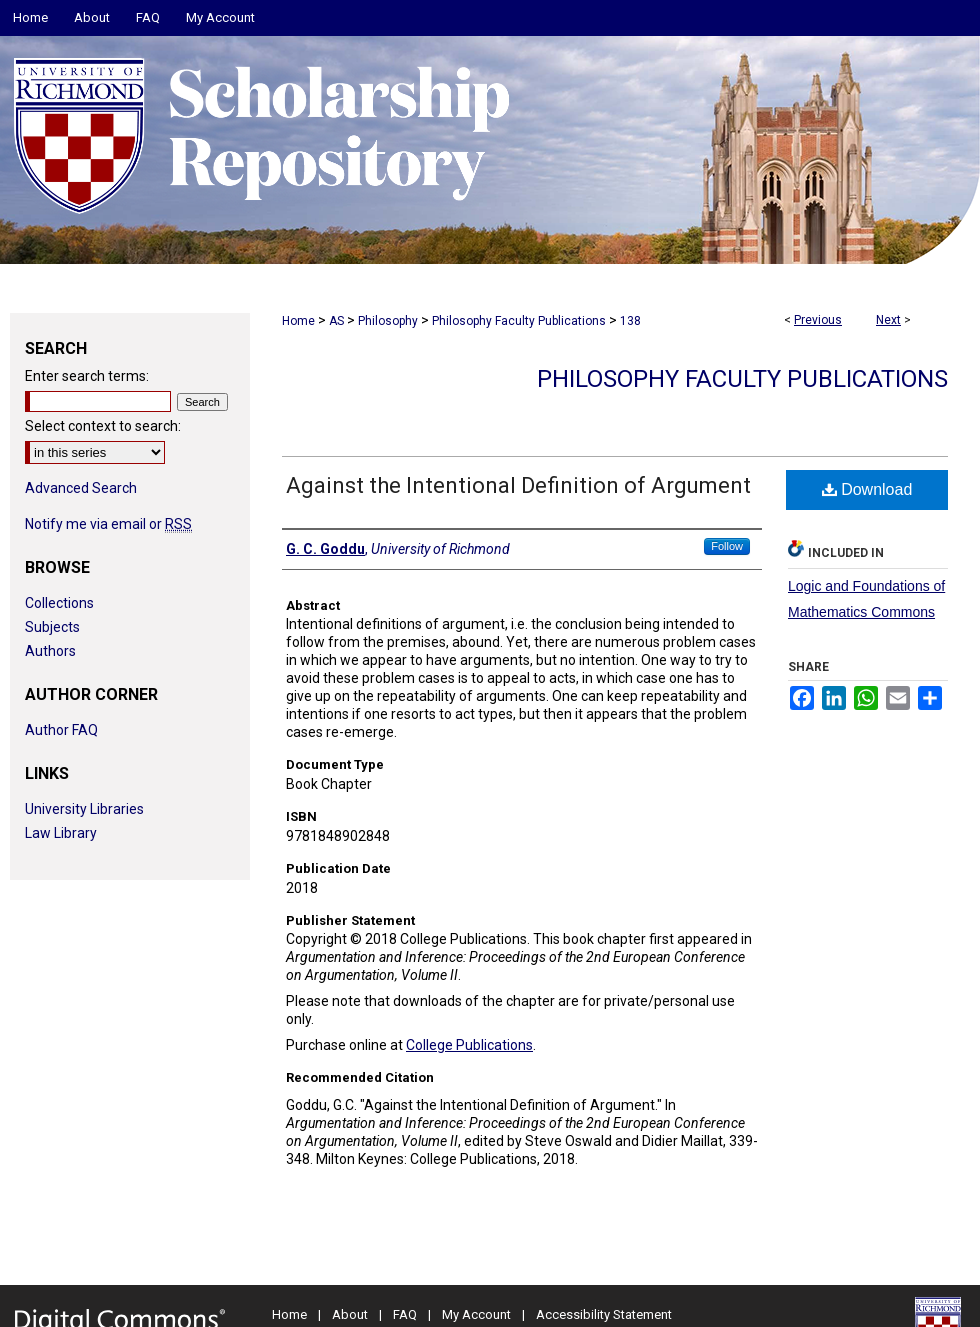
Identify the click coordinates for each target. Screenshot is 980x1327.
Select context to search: (103, 426)
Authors (50, 651)
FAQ (405, 1314)
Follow (727, 546)
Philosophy (388, 321)
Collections (59, 603)
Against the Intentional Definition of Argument (518, 485)
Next (888, 320)
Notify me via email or (108, 524)
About (350, 1314)
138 (630, 321)
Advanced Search (81, 488)
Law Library (61, 833)
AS (336, 321)
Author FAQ (61, 730)
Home (298, 321)
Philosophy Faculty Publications (519, 321)
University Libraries (84, 809)
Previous (818, 320)
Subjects (52, 627)
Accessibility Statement (604, 1314)
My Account (476, 1314)
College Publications (469, 1045)
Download (867, 489)
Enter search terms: (87, 376)
